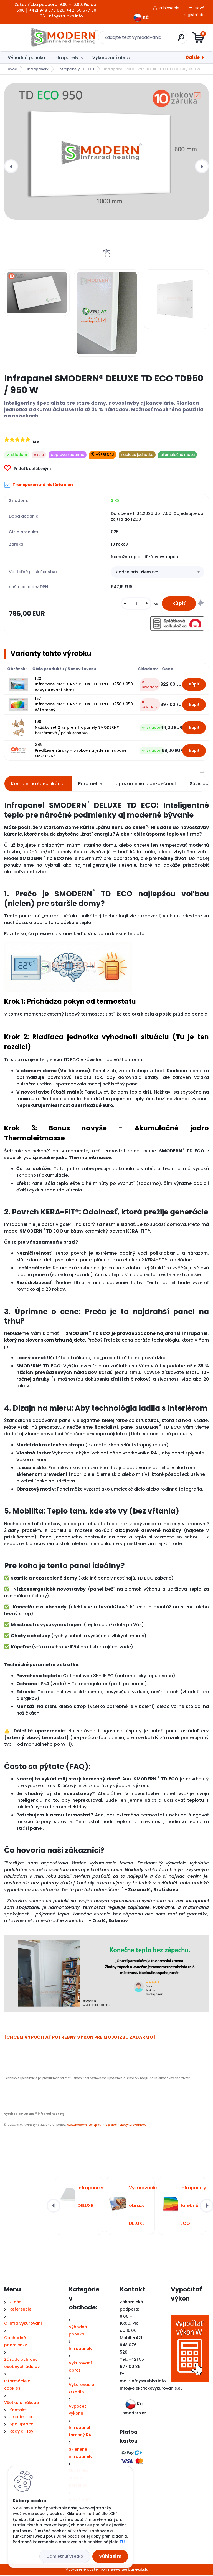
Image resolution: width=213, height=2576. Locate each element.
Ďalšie (193, 57)
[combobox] (157, 572)
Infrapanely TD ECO (76, 69)
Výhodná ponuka (26, 57)
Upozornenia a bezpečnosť (146, 785)
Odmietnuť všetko (64, 2556)
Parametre (90, 785)
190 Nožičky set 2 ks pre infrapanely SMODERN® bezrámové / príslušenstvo (77, 728)
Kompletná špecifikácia (38, 785)
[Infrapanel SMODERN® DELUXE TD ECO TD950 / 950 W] (106, 151)
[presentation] (11, 166)
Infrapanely (66, 57)
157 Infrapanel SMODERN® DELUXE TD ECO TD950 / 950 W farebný (84, 705)
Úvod (12, 69)
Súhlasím (110, 2556)
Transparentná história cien (38, 485)
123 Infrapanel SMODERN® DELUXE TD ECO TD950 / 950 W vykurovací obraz (84, 685)
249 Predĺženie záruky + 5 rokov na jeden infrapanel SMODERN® (81, 751)
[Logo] (38, 37)
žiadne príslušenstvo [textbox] (137, 572)
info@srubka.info (148, 2382)
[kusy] (135, 604)
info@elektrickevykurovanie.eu (124, 2126)
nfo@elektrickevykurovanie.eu (152, 2389)
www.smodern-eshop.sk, (84, 2126)
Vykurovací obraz (111, 57)
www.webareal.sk (129, 2571)
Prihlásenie (169, 8)
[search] (173, 39)
